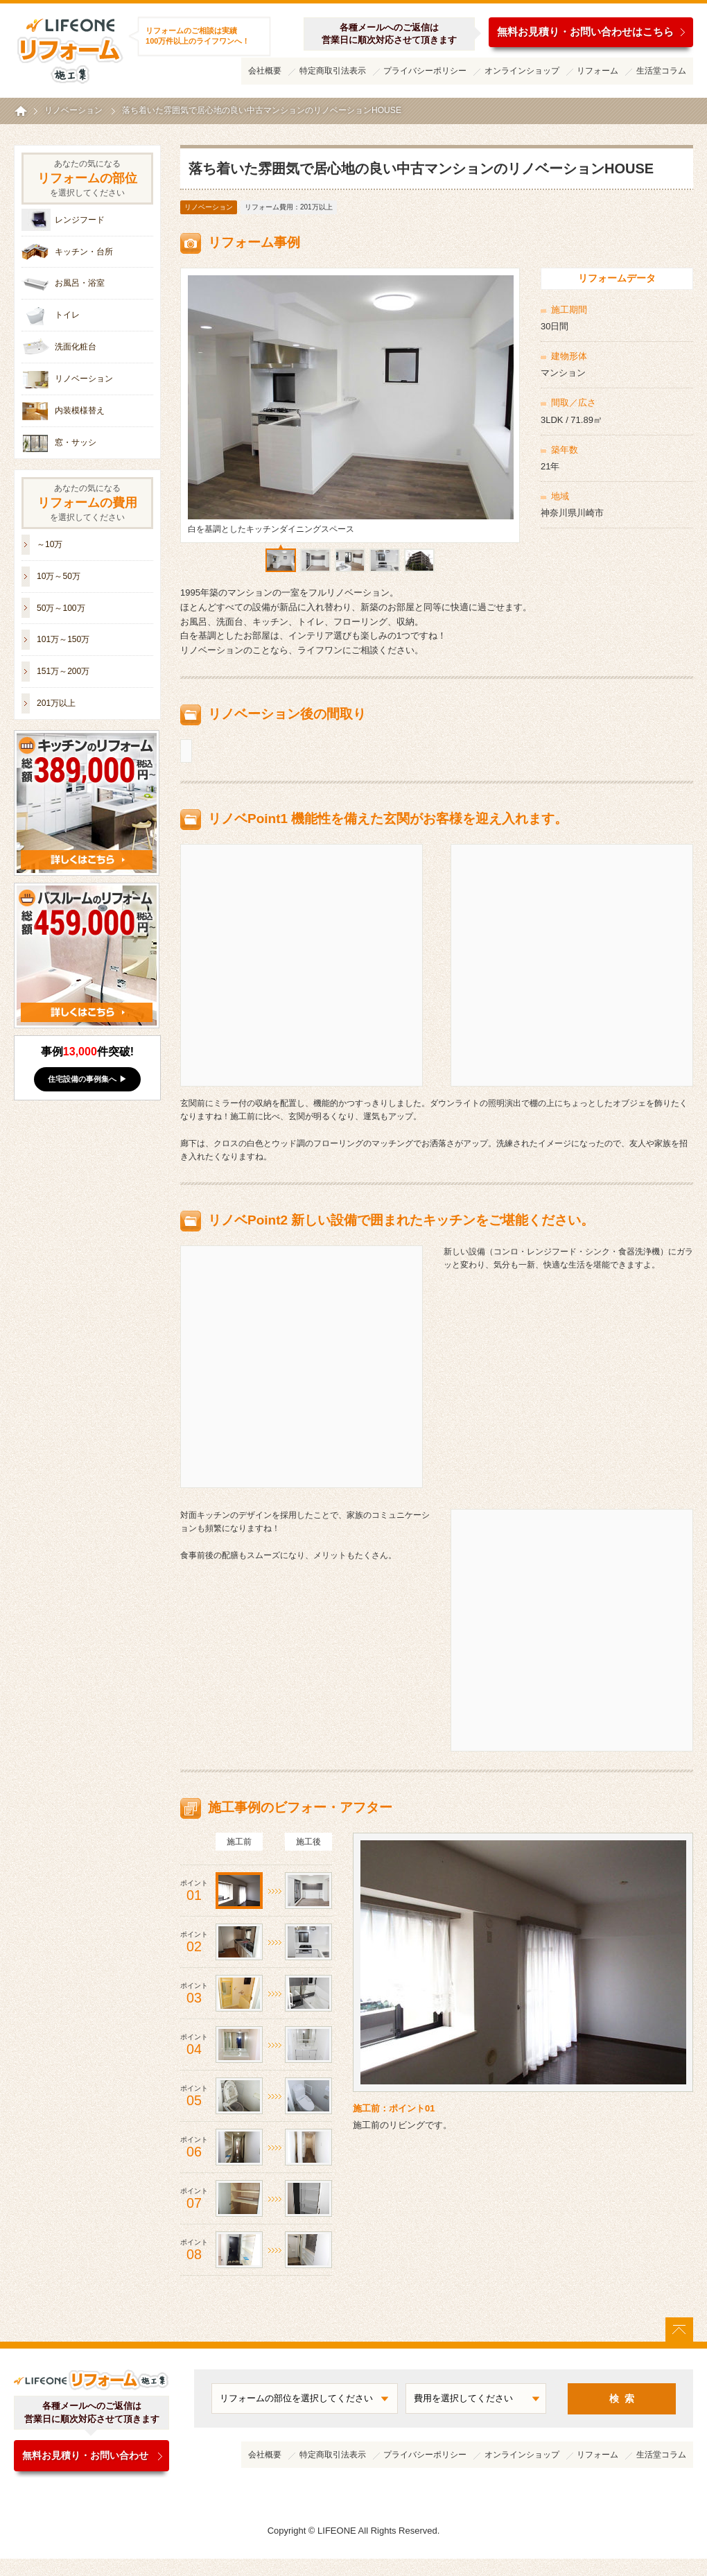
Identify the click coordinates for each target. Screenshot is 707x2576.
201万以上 (56, 703)
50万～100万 (61, 608)
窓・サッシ (75, 442)
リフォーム (597, 71)
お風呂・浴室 (80, 283)
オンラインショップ (522, 71)
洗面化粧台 (75, 347)
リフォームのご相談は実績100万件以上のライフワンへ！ (198, 35)
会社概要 (264, 71)
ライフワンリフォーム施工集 (69, 48)
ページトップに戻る (679, 2330)
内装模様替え (80, 410)
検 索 (621, 2399)
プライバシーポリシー (424, 71)
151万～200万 (63, 671)
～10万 (49, 544)
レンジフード (80, 220)
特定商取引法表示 (332, 71)
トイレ (67, 315)
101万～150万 (63, 639)
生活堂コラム (661, 71)
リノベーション (208, 207)
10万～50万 (58, 576)
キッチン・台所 (84, 252)
